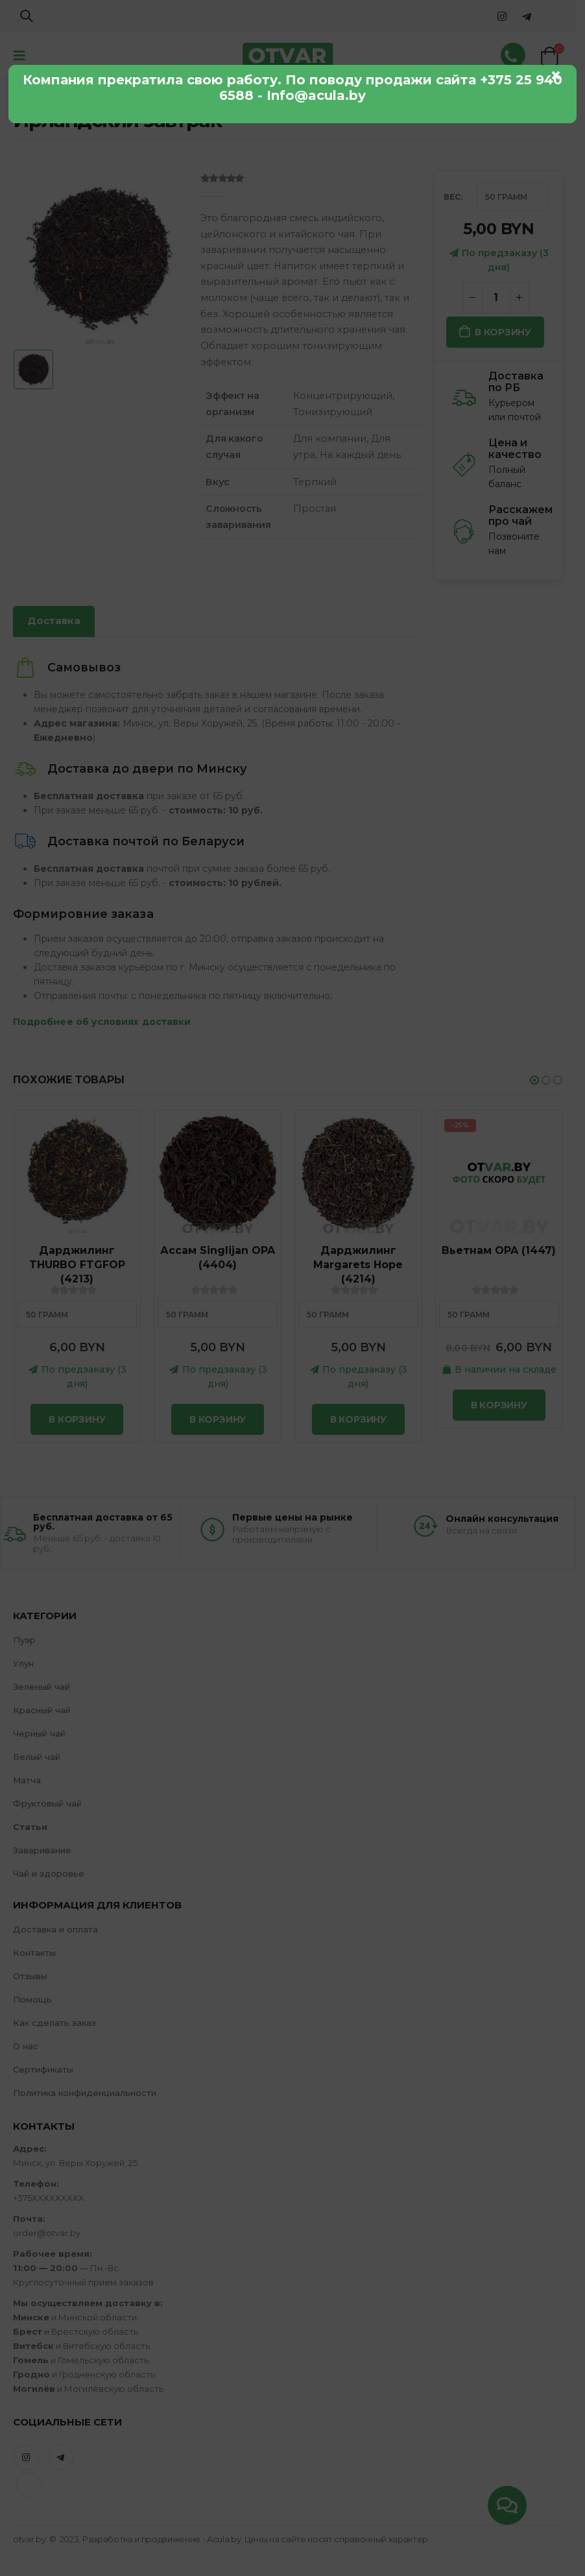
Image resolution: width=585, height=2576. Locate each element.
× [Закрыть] (556, 75)
